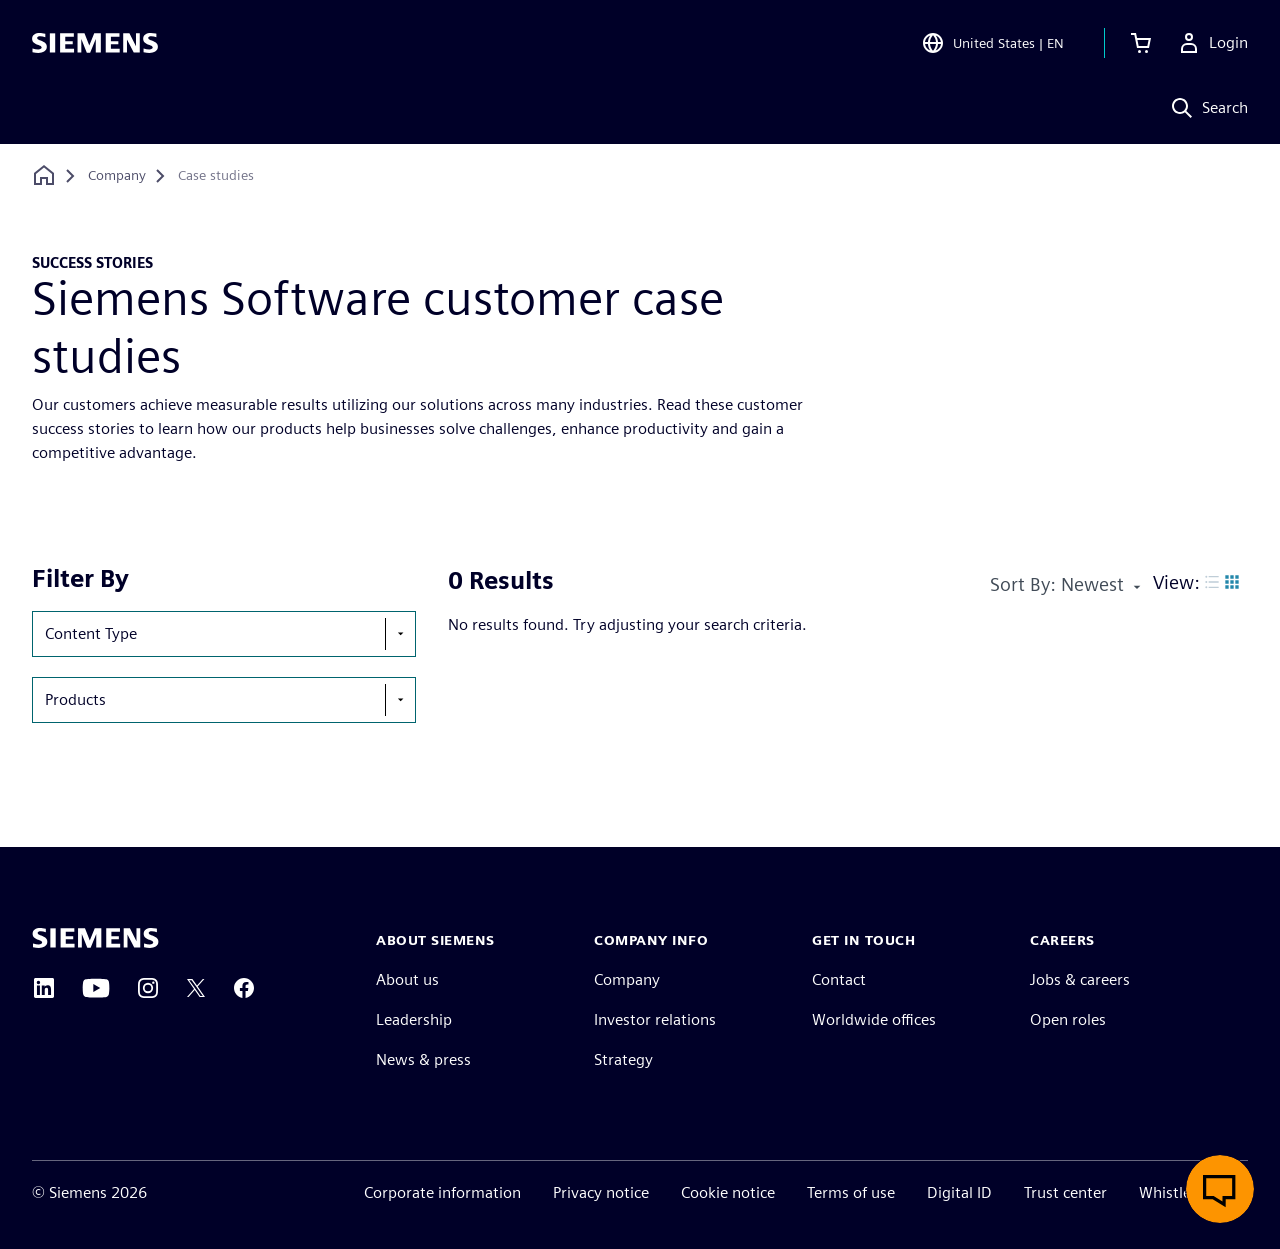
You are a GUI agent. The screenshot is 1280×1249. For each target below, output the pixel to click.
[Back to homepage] (44, 175)
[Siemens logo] (95, 44)
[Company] (117, 176)
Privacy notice (601, 1192)
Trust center (1065, 1192)
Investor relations (655, 1019)
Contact (839, 979)
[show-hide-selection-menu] (400, 634)
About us (407, 979)
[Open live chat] (1220, 1189)
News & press (423, 1059)
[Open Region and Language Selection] (992, 44)
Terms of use (851, 1192)
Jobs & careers (1080, 979)
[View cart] (1141, 44)
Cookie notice (728, 1192)
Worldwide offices (874, 1019)
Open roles (1068, 1019)
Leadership (414, 1019)
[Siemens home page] (95, 938)
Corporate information (442, 1192)
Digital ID (959, 1192)
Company (627, 979)
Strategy (623, 1059)
